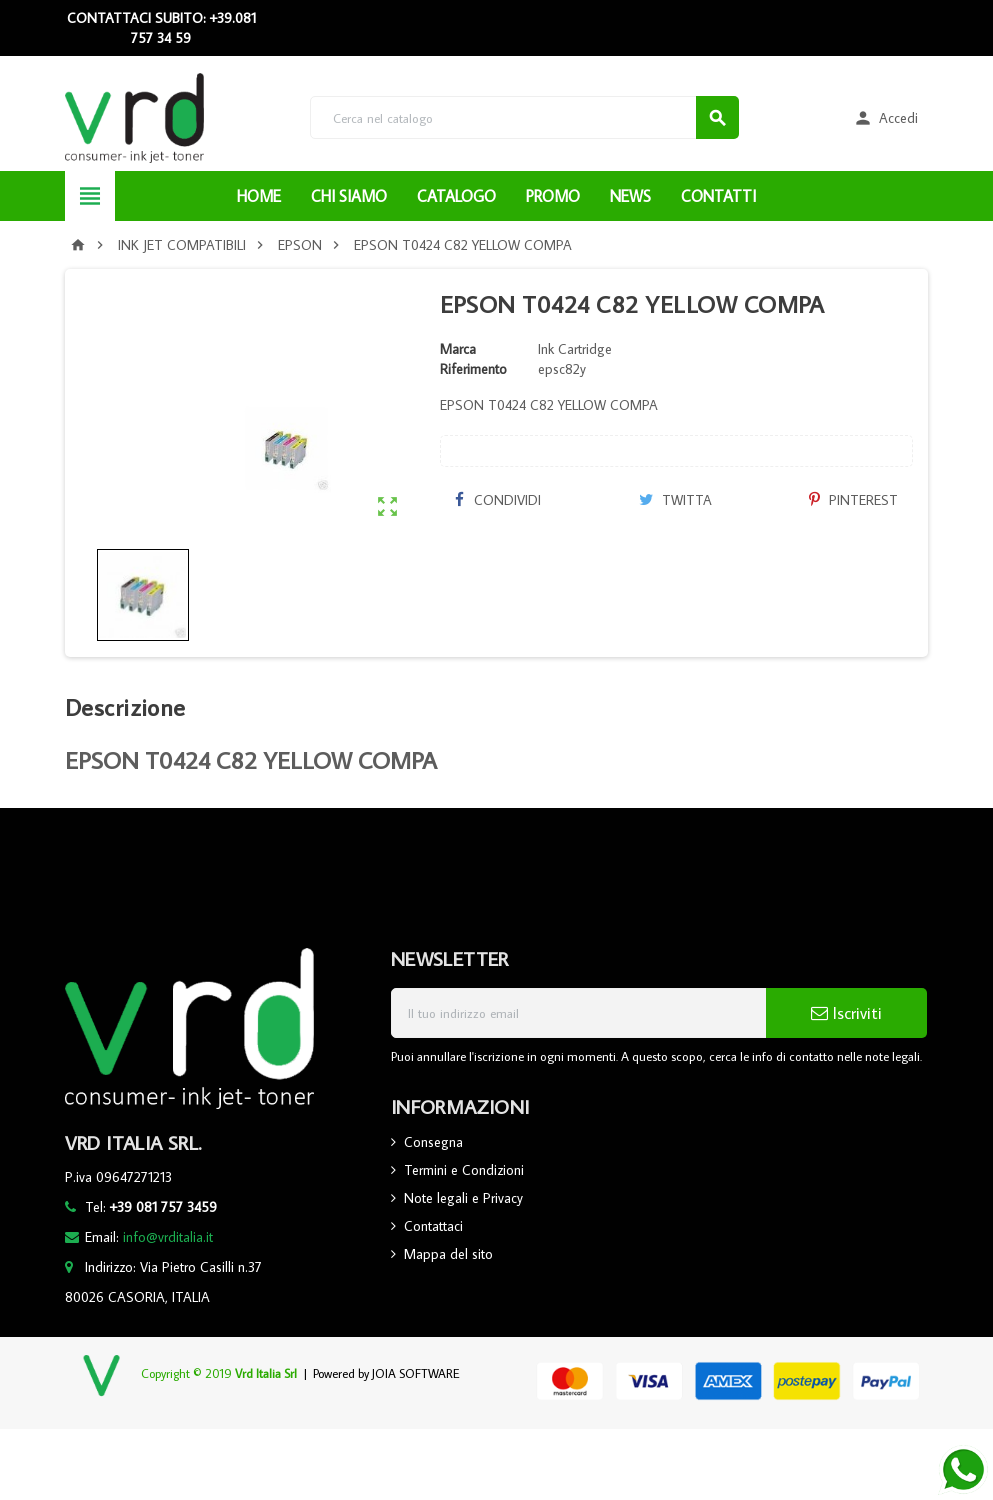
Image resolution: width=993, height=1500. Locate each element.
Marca (458, 349)
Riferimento (473, 369)
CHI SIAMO (349, 196)
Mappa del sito (448, 1254)
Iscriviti (846, 1013)
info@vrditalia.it (168, 1237)
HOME (259, 196)
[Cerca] (524, 117)
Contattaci (433, 1226)
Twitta (675, 500)
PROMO (553, 196)
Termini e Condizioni (464, 1170)
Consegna (433, 1142)
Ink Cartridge (575, 349)
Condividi (498, 500)
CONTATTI (718, 196)
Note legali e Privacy (463, 1198)
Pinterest (853, 500)
